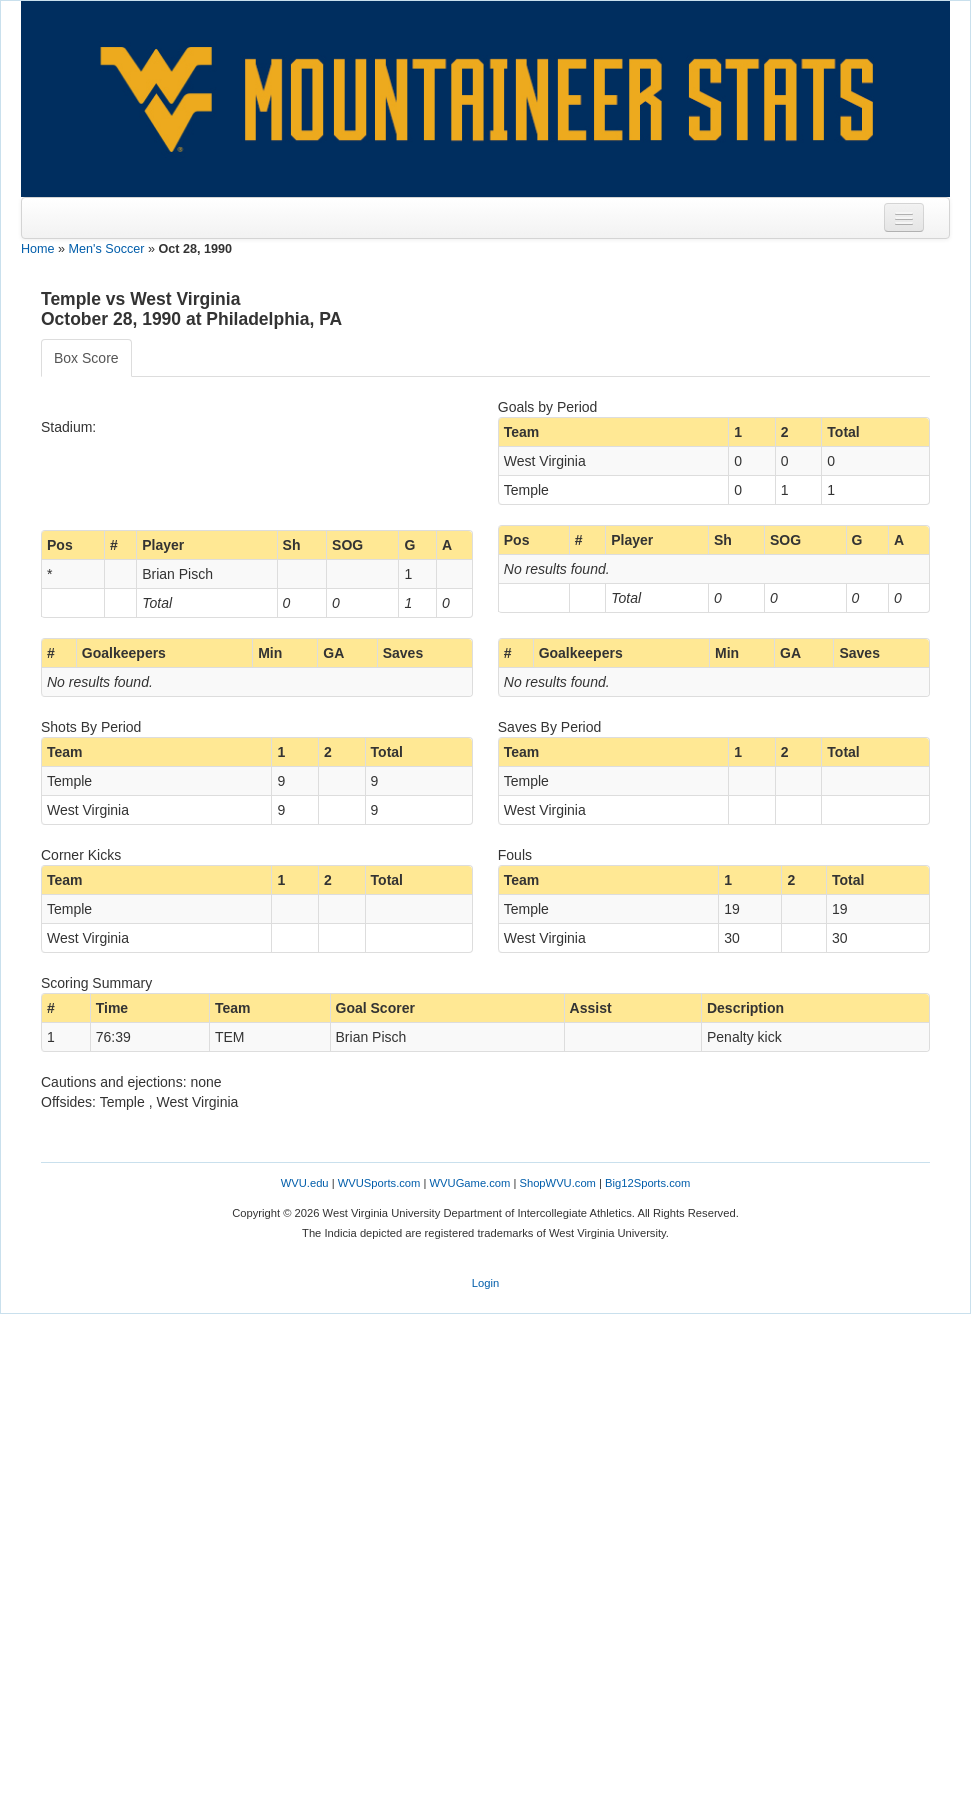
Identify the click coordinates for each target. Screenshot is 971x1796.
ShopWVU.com (557, 1183)
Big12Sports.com (647, 1183)
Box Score (86, 358)
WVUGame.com (470, 1183)
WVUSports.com (379, 1183)
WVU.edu (305, 1183)
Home (38, 249)
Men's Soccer (107, 249)
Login (485, 1283)
